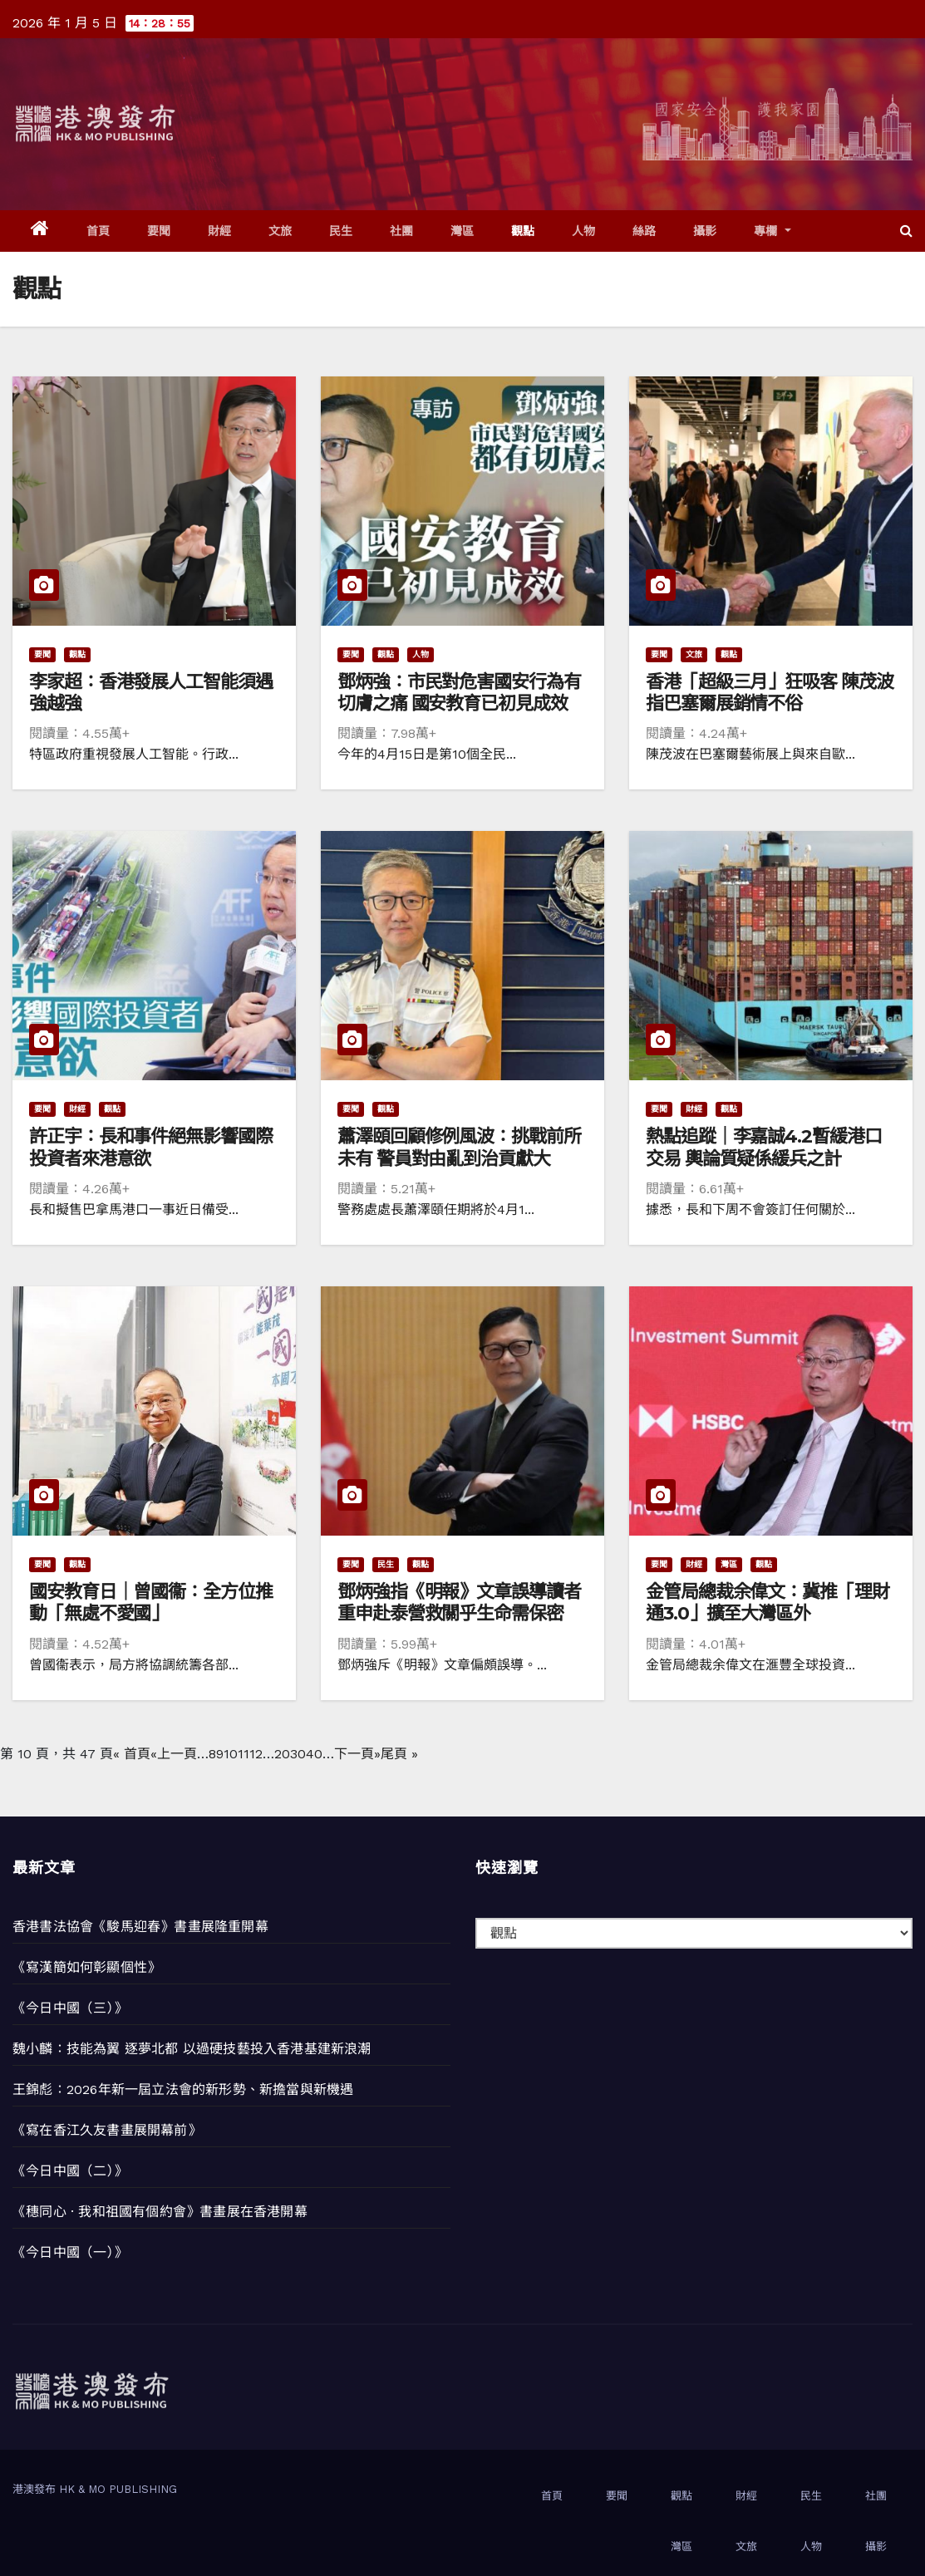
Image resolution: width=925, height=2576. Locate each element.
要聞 (159, 231)
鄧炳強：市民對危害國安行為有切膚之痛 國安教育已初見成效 (459, 693)
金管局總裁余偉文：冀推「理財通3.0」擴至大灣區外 (767, 1603)
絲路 (644, 231)
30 (298, 1754)
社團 (402, 231)
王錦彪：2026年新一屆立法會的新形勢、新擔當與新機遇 (182, 2089)
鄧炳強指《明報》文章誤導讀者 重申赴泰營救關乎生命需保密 (459, 1603)
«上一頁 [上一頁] (173, 1754)
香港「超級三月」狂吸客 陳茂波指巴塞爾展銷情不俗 (769, 693)
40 (314, 1754)
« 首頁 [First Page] (131, 1754)
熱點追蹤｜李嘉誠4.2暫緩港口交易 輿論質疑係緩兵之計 (764, 1147)
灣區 (462, 231)
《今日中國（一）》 (69, 2252)
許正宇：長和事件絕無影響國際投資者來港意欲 (151, 1147)
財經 (220, 231)
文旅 (280, 231)
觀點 (523, 231)
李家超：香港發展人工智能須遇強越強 (151, 693)
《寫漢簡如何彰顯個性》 (86, 1967)
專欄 (772, 231)
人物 (584, 231)
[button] (906, 230)
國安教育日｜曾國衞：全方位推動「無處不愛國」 (151, 1603)
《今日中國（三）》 (69, 2008)
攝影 (705, 231)
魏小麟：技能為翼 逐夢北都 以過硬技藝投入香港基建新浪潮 (191, 2049)
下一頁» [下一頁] (357, 1754)
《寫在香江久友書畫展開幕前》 (106, 2130)
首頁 (98, 231)
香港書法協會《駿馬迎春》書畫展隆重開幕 (140, 1926)
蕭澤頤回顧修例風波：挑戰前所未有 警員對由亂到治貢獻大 (459, 1147)
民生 (341, 231)
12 (256, 1754)
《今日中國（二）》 (69, 2171)
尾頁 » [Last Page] (399, 1754)
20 (282, 1754)
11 (243, 1754)
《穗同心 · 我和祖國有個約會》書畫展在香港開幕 (160, 2212)
